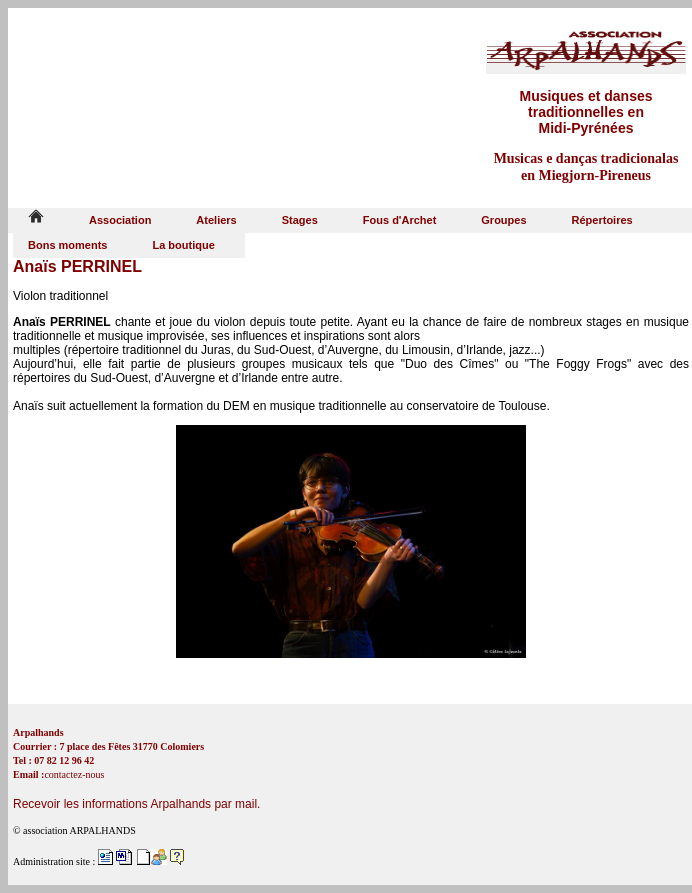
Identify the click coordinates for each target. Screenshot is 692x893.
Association (120, 220)
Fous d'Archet (400, 220)
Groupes (503, 220)
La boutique (183, 245)
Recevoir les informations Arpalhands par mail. (136, 804)
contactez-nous (74, 774)
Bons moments (67, 245)
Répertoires (602, 220)
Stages (300, 220)
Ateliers (216, 220)
